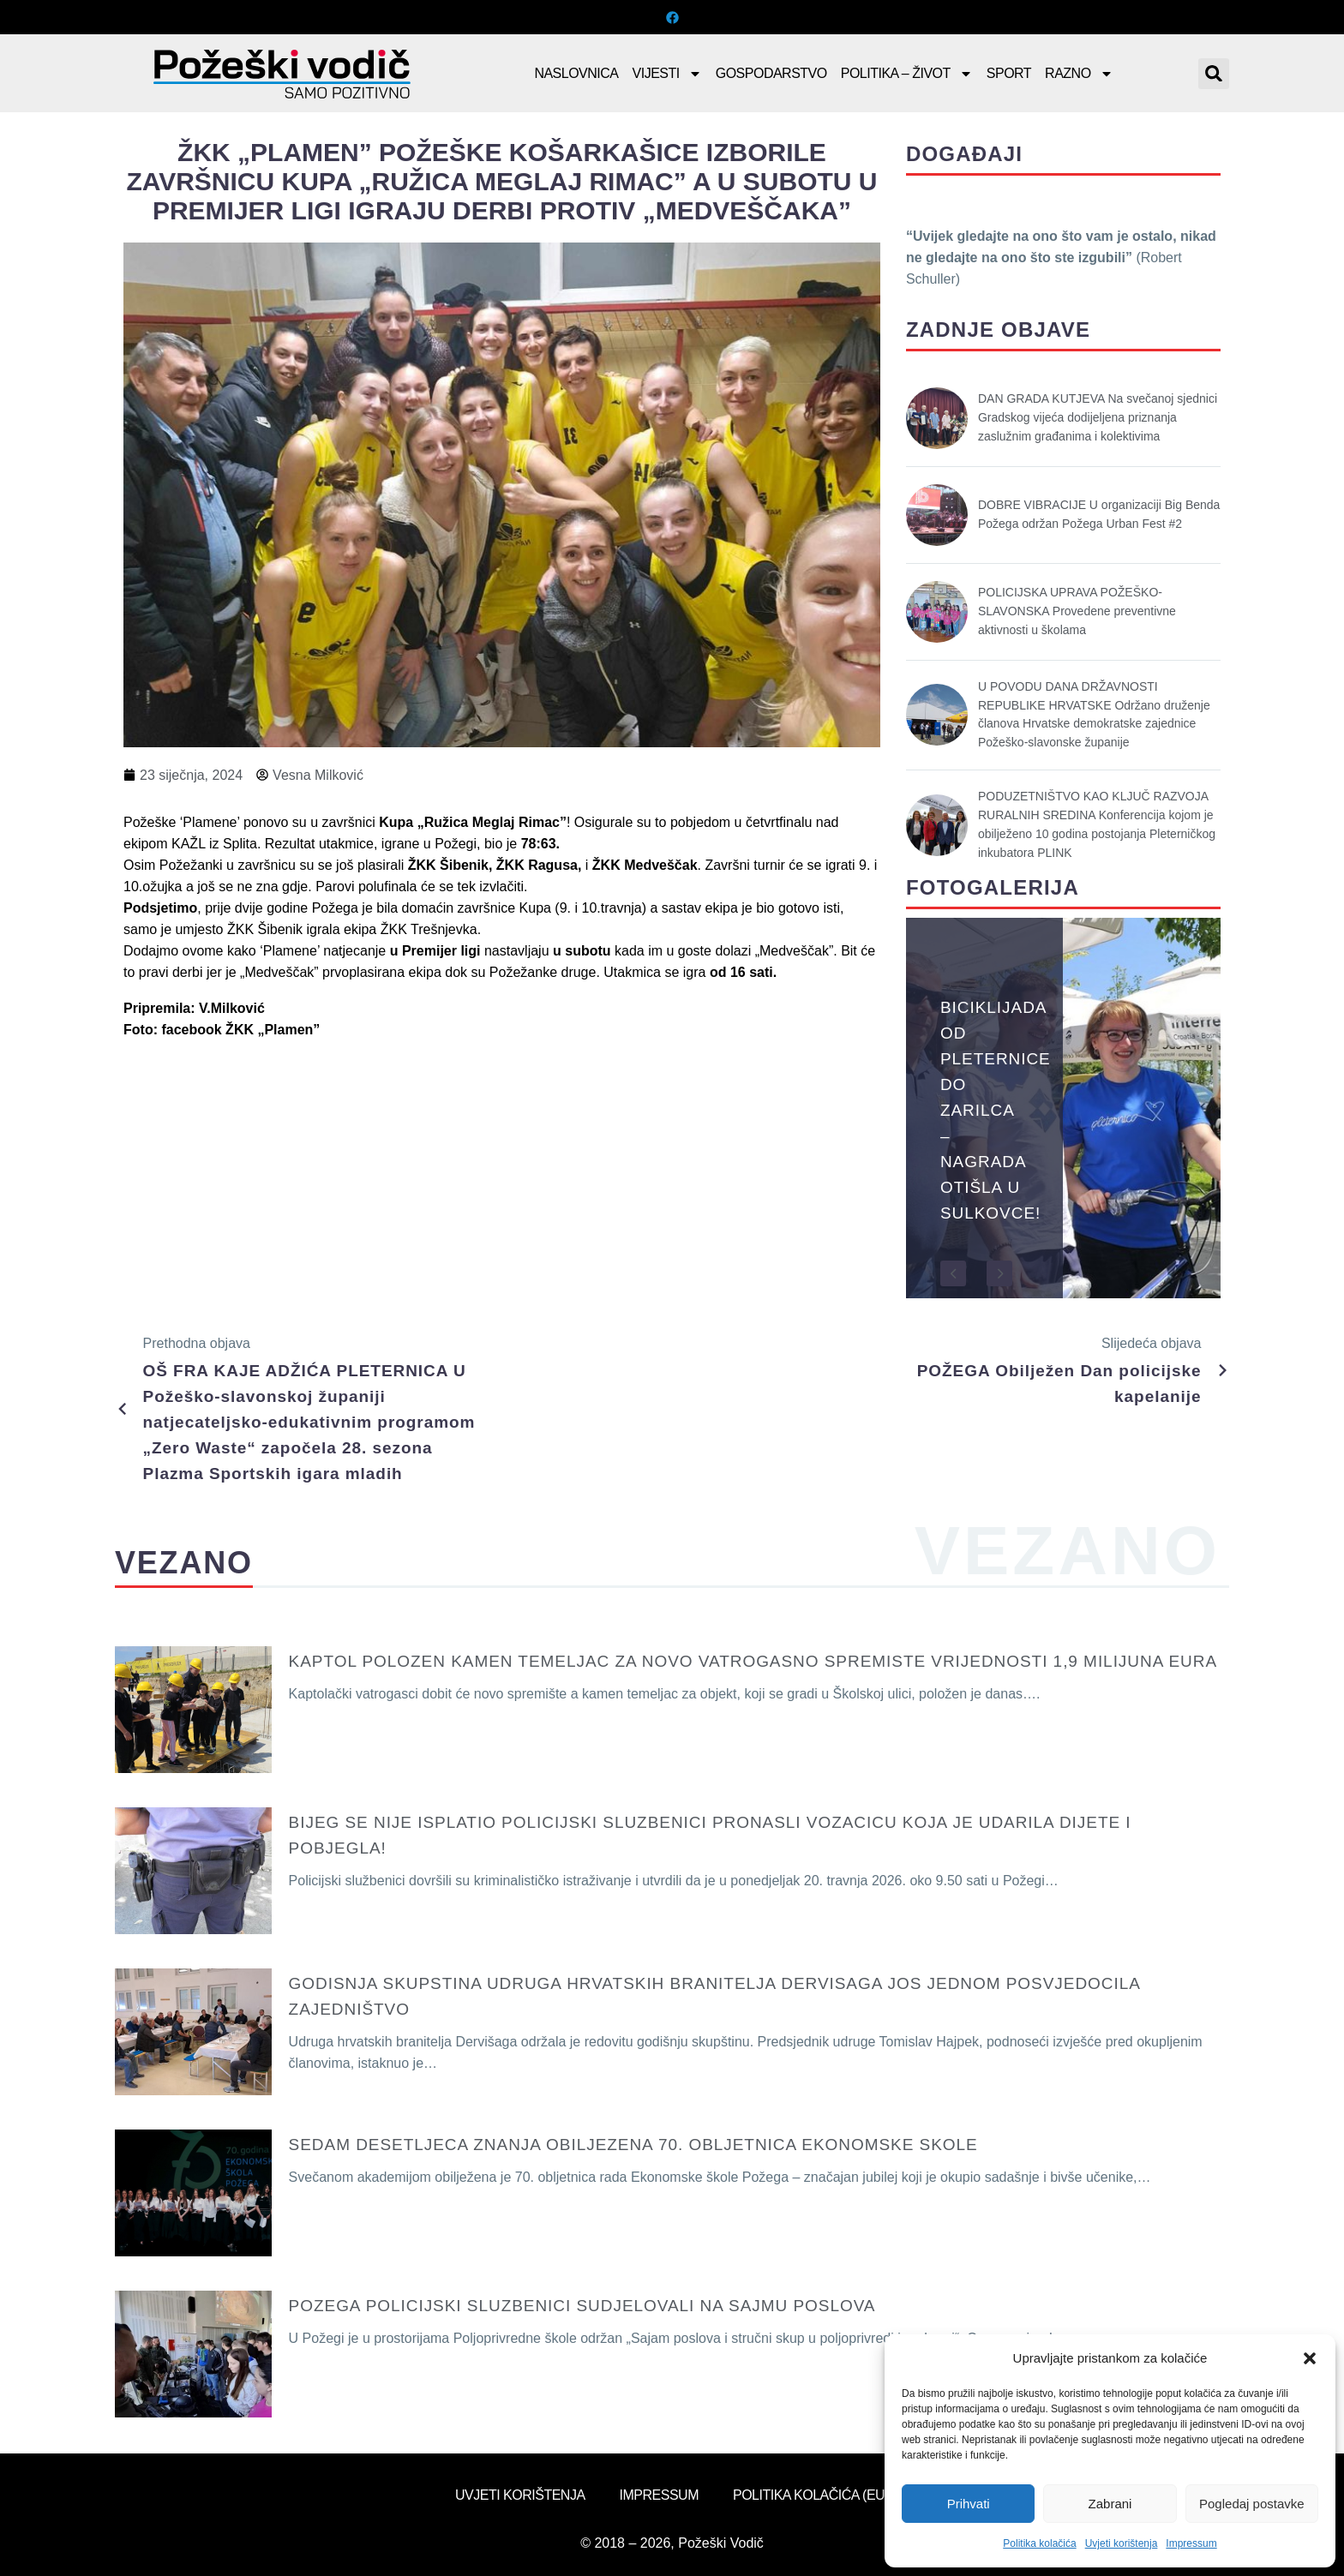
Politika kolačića (1039, 2543)
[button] (1309, 2358)
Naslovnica (576, 73)
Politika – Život (907, 73)
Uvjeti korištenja (1121, 2543)
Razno (1079, 73)
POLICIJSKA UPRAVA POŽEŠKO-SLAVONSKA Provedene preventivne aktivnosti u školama (1077, 611)
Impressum (1191, 2543)
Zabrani (1110, 2503)
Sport (1009, 73)
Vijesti (667, 73)
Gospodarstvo (771, 73)
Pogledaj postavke (1252, 2503)
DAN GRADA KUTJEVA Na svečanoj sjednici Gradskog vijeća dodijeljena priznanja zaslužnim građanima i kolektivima (1097, 417)
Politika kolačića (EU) (811, 2495)
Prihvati (968, 2503)
